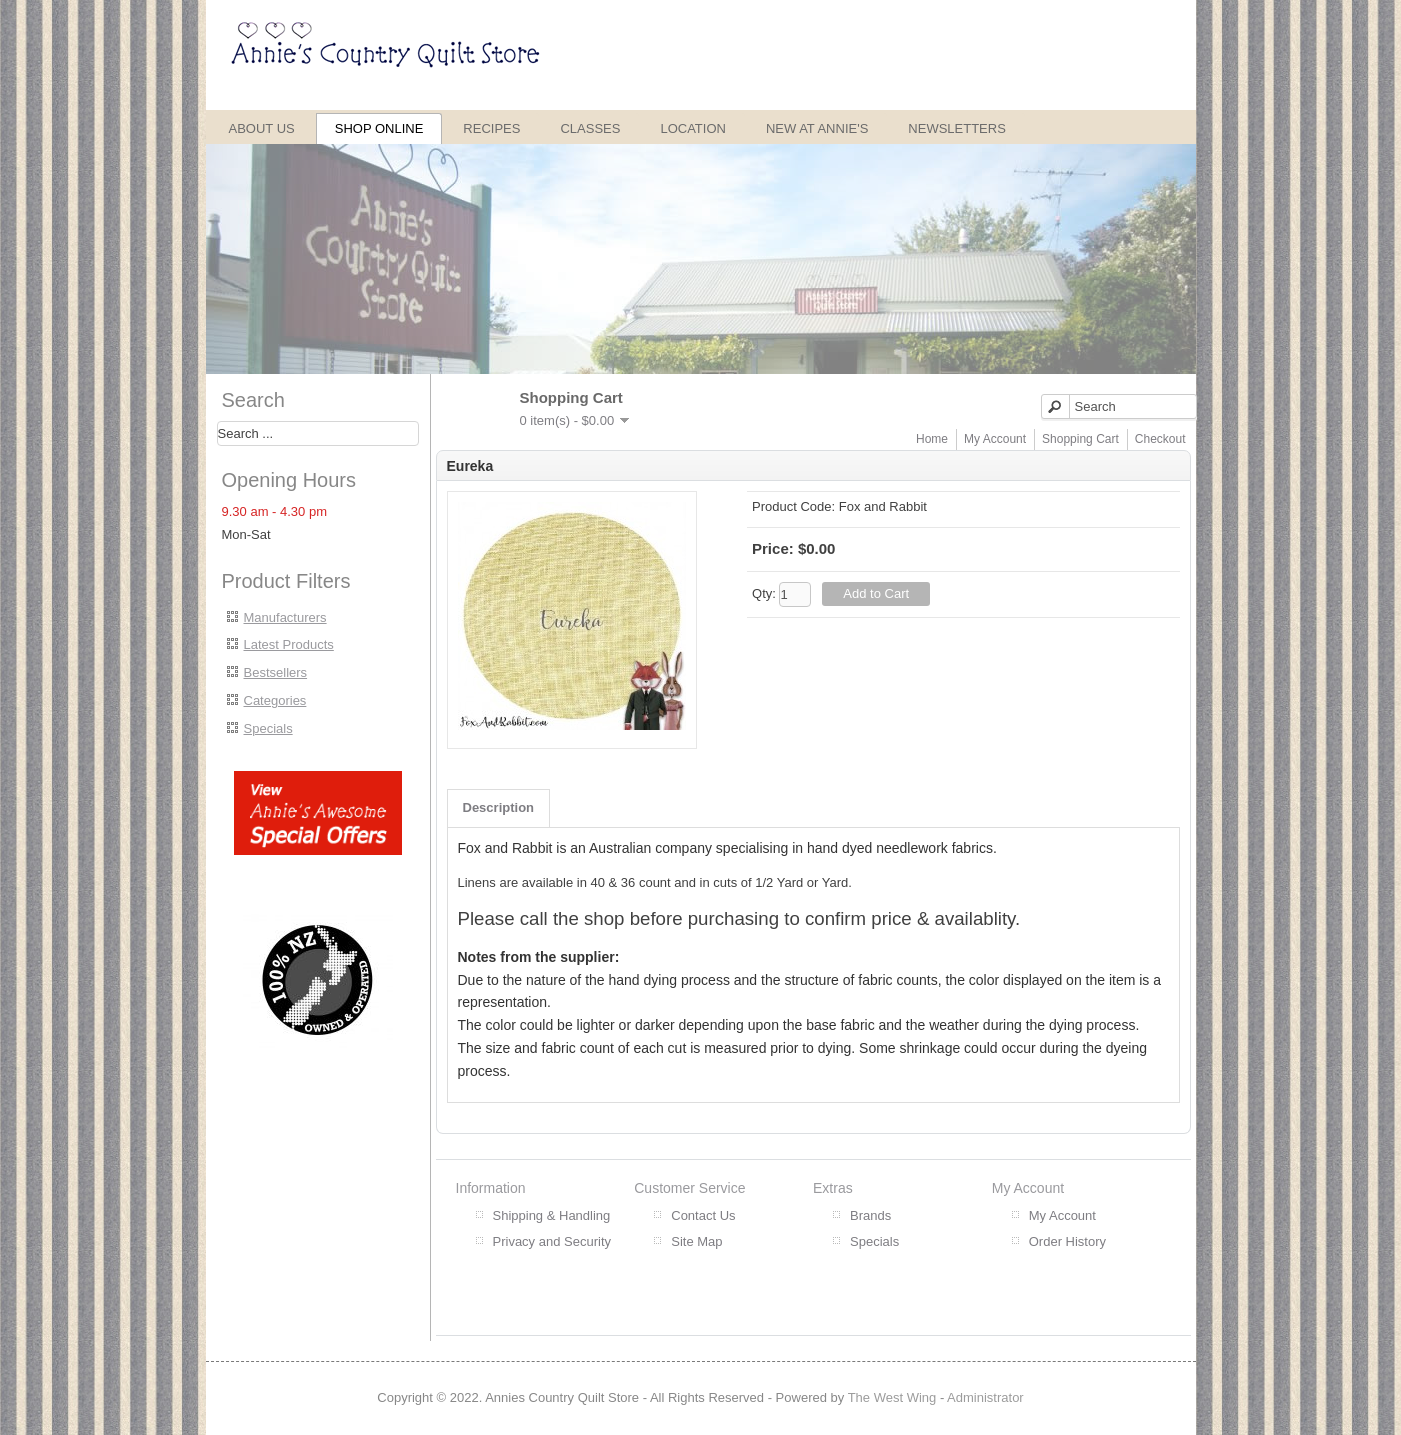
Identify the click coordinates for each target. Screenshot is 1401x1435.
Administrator (985, 1397)
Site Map (696, 1241)
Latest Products (289, 644)
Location (693, 128)
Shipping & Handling (552, 1215)
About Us (262, 128)
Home (932, 439)
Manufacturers (285, 617)
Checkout (1160, 439)
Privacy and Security (552, 1241)
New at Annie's (817, 128)
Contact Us (703, 1215)
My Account (995, 439)
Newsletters (957, 128)
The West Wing (892, 1397)
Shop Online (379, 128)
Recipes (491, 128)
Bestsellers (276, 672)
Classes (590, 128)
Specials (268, 728)
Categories (275, 700)
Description (499, 807)
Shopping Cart (1080, 439)
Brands (870, 1215)
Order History (1067, 1241)
